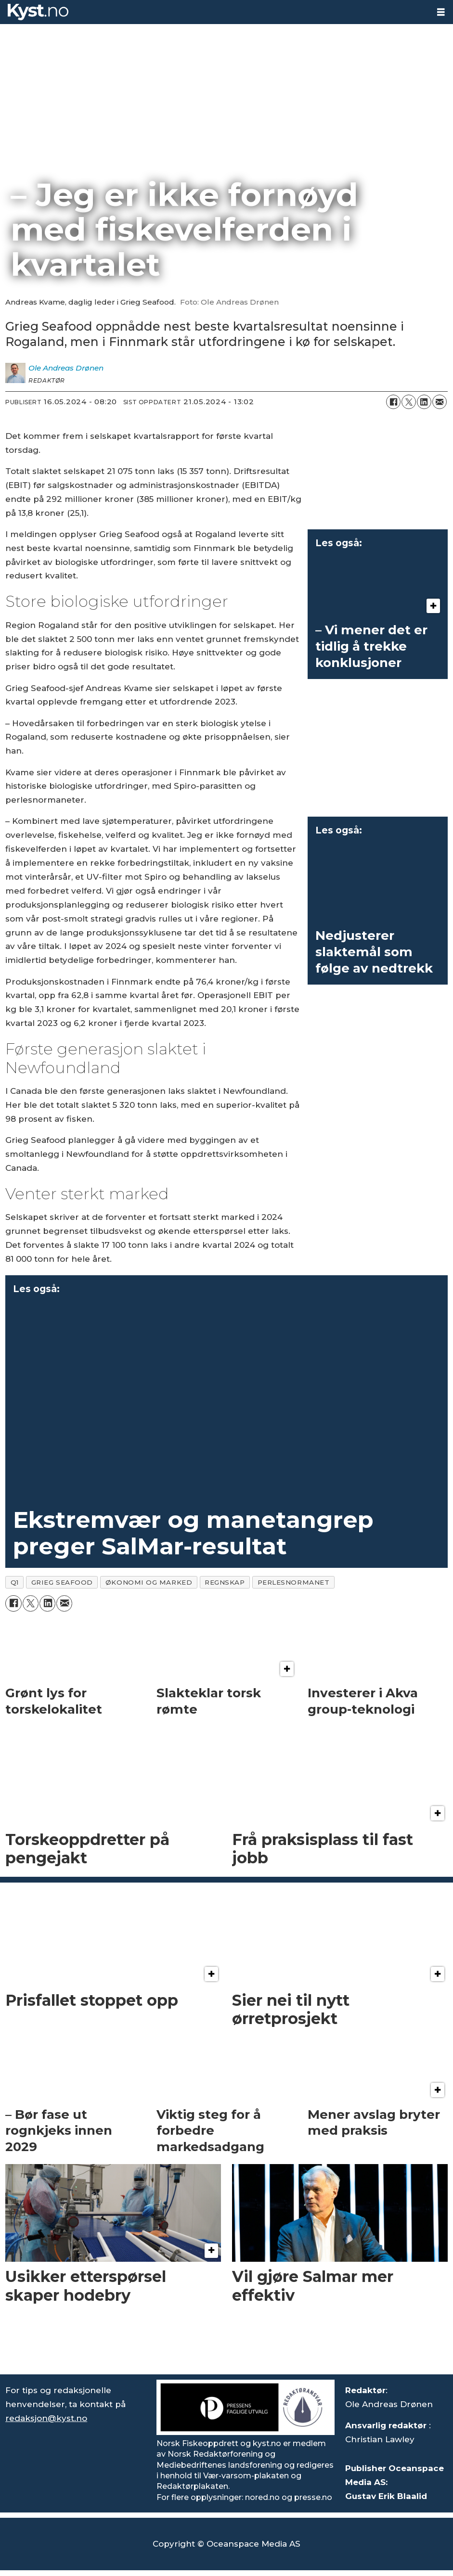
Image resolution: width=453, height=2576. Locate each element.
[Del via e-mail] (439, 402)
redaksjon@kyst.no (46, 2418)
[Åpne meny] (441, 12)
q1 (15, 1582)
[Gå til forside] (38, 12)
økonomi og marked (148, 1582)
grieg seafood (62, 1582)
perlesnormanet (294, 1582)
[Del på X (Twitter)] (408, 402)
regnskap (225, 1582)
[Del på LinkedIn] (424, 402)
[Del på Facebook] (393, 402)
